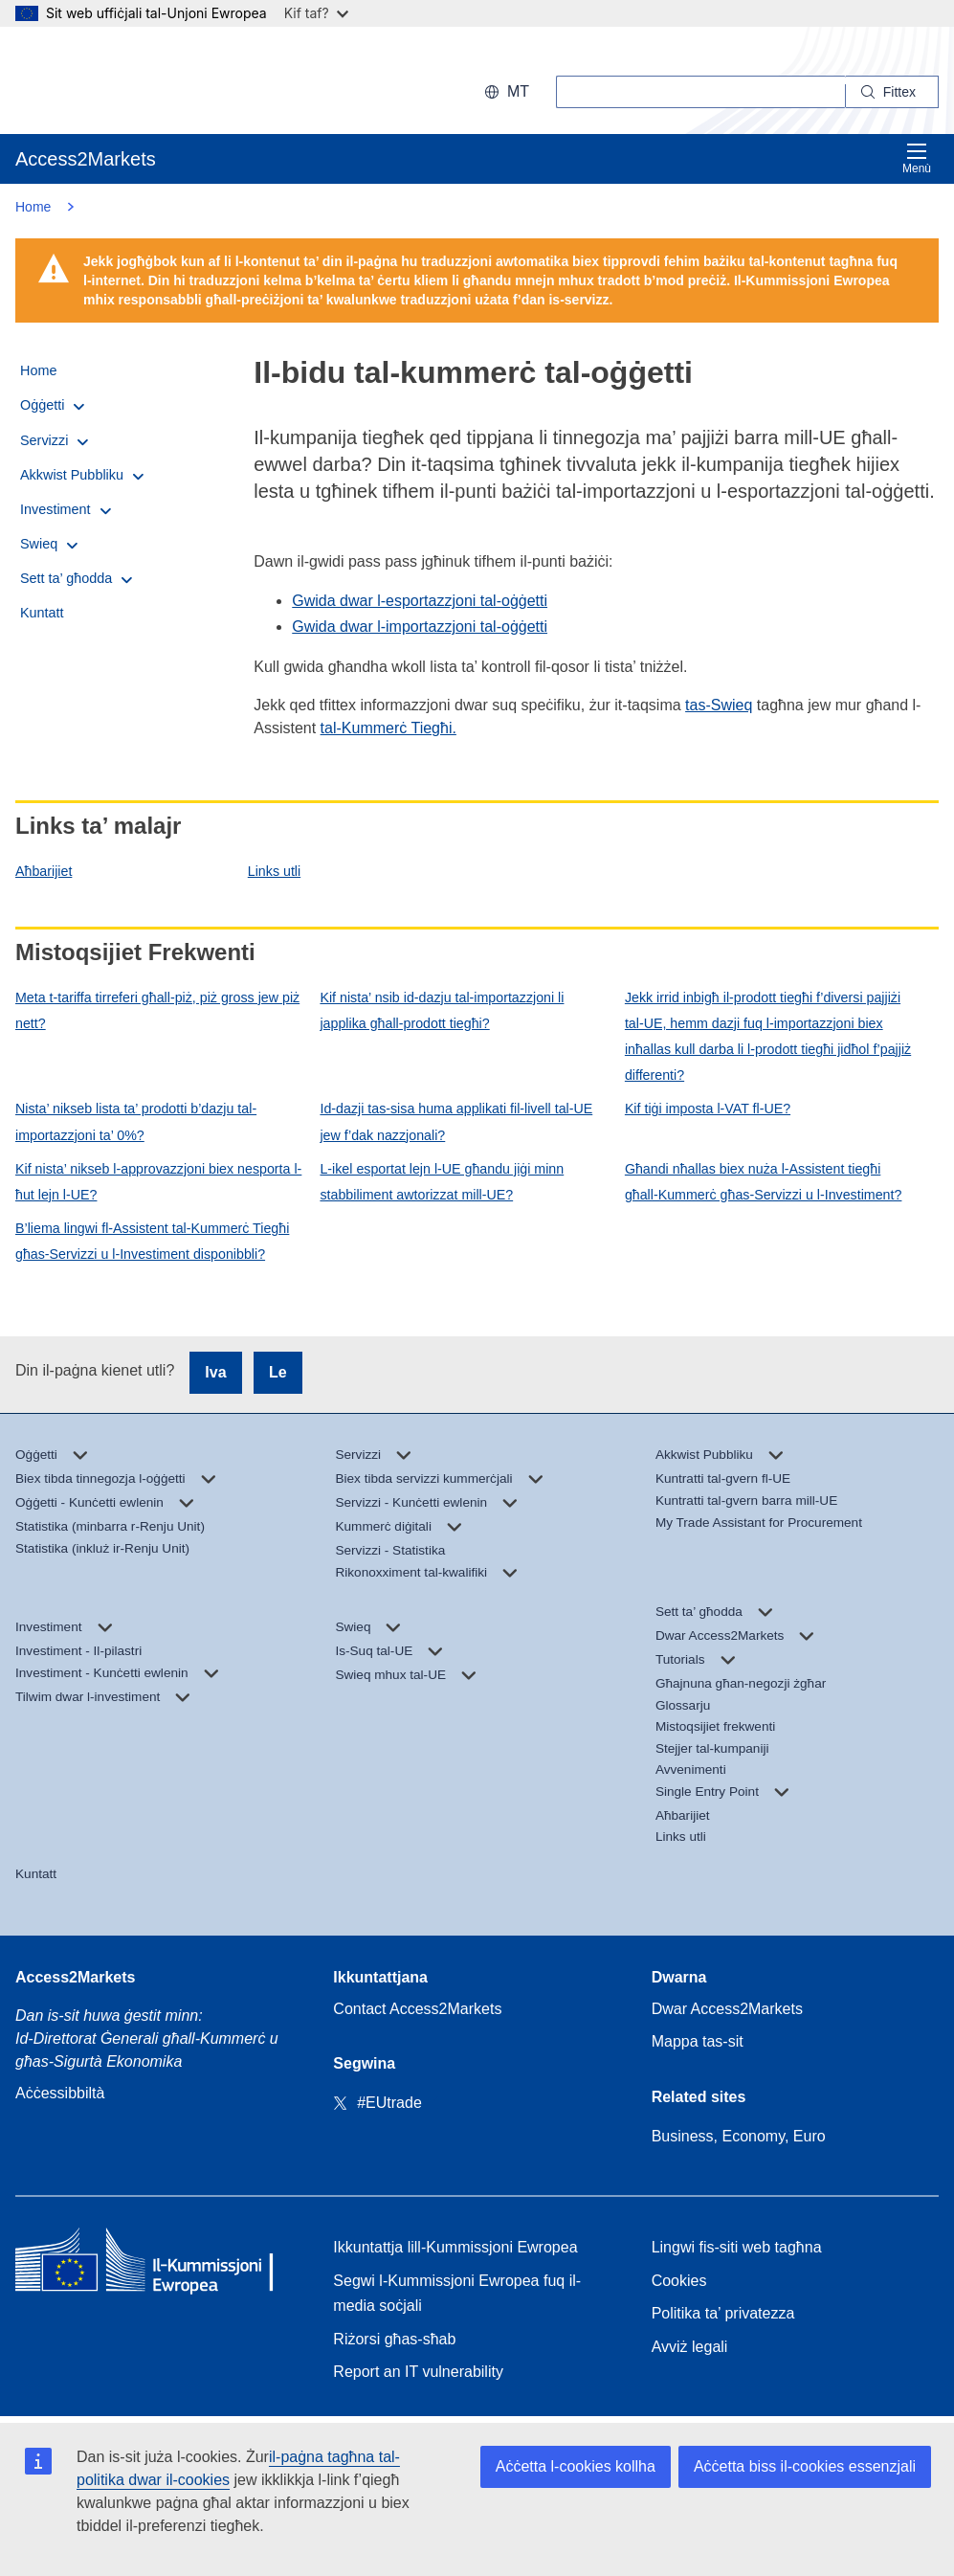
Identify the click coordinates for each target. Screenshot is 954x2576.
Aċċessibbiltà (59, 2093)
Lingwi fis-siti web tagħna (737, 2247)
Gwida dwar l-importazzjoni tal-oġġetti (419, 626)
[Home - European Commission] (154, 2264)
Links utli (274, 871)
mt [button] (506, 91)
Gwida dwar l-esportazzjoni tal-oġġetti (419, 601)
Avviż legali (690, 2347)
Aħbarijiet (43, 871)
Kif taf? (316, 13)
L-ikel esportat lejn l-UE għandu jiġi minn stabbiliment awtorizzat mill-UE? (442, 1181)
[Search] (892, 92)
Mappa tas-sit (697, 2041)
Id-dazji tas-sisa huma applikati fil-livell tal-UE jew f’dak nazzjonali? (456, 1121)
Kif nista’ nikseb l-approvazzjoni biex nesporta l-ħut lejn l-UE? (158, 1181)
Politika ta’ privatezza (723, 2313)
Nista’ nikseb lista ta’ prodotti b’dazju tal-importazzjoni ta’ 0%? (135, 1121)
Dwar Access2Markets (727, 2009)
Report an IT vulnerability (418, 2371)
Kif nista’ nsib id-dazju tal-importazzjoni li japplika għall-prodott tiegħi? (442, 1010)
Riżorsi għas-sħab (394, 2339)
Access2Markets (75, 1977)
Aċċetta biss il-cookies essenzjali (805, 2466)
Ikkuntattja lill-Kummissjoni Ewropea (455, 2247)
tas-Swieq (718, 705)
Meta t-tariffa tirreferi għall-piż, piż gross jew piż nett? (157, 1010)
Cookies (679, 2281)
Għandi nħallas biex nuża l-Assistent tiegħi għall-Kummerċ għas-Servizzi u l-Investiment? (763, 1181)
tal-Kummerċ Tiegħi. (388, 728)
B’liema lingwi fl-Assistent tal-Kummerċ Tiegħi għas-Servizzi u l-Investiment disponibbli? (152, 1241)
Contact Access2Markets (417, 2009)
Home (33, 206)
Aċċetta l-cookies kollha (575, 2466)
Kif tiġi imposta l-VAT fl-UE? (707, 1108)
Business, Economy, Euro (739, 2136)
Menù (916, 158)
